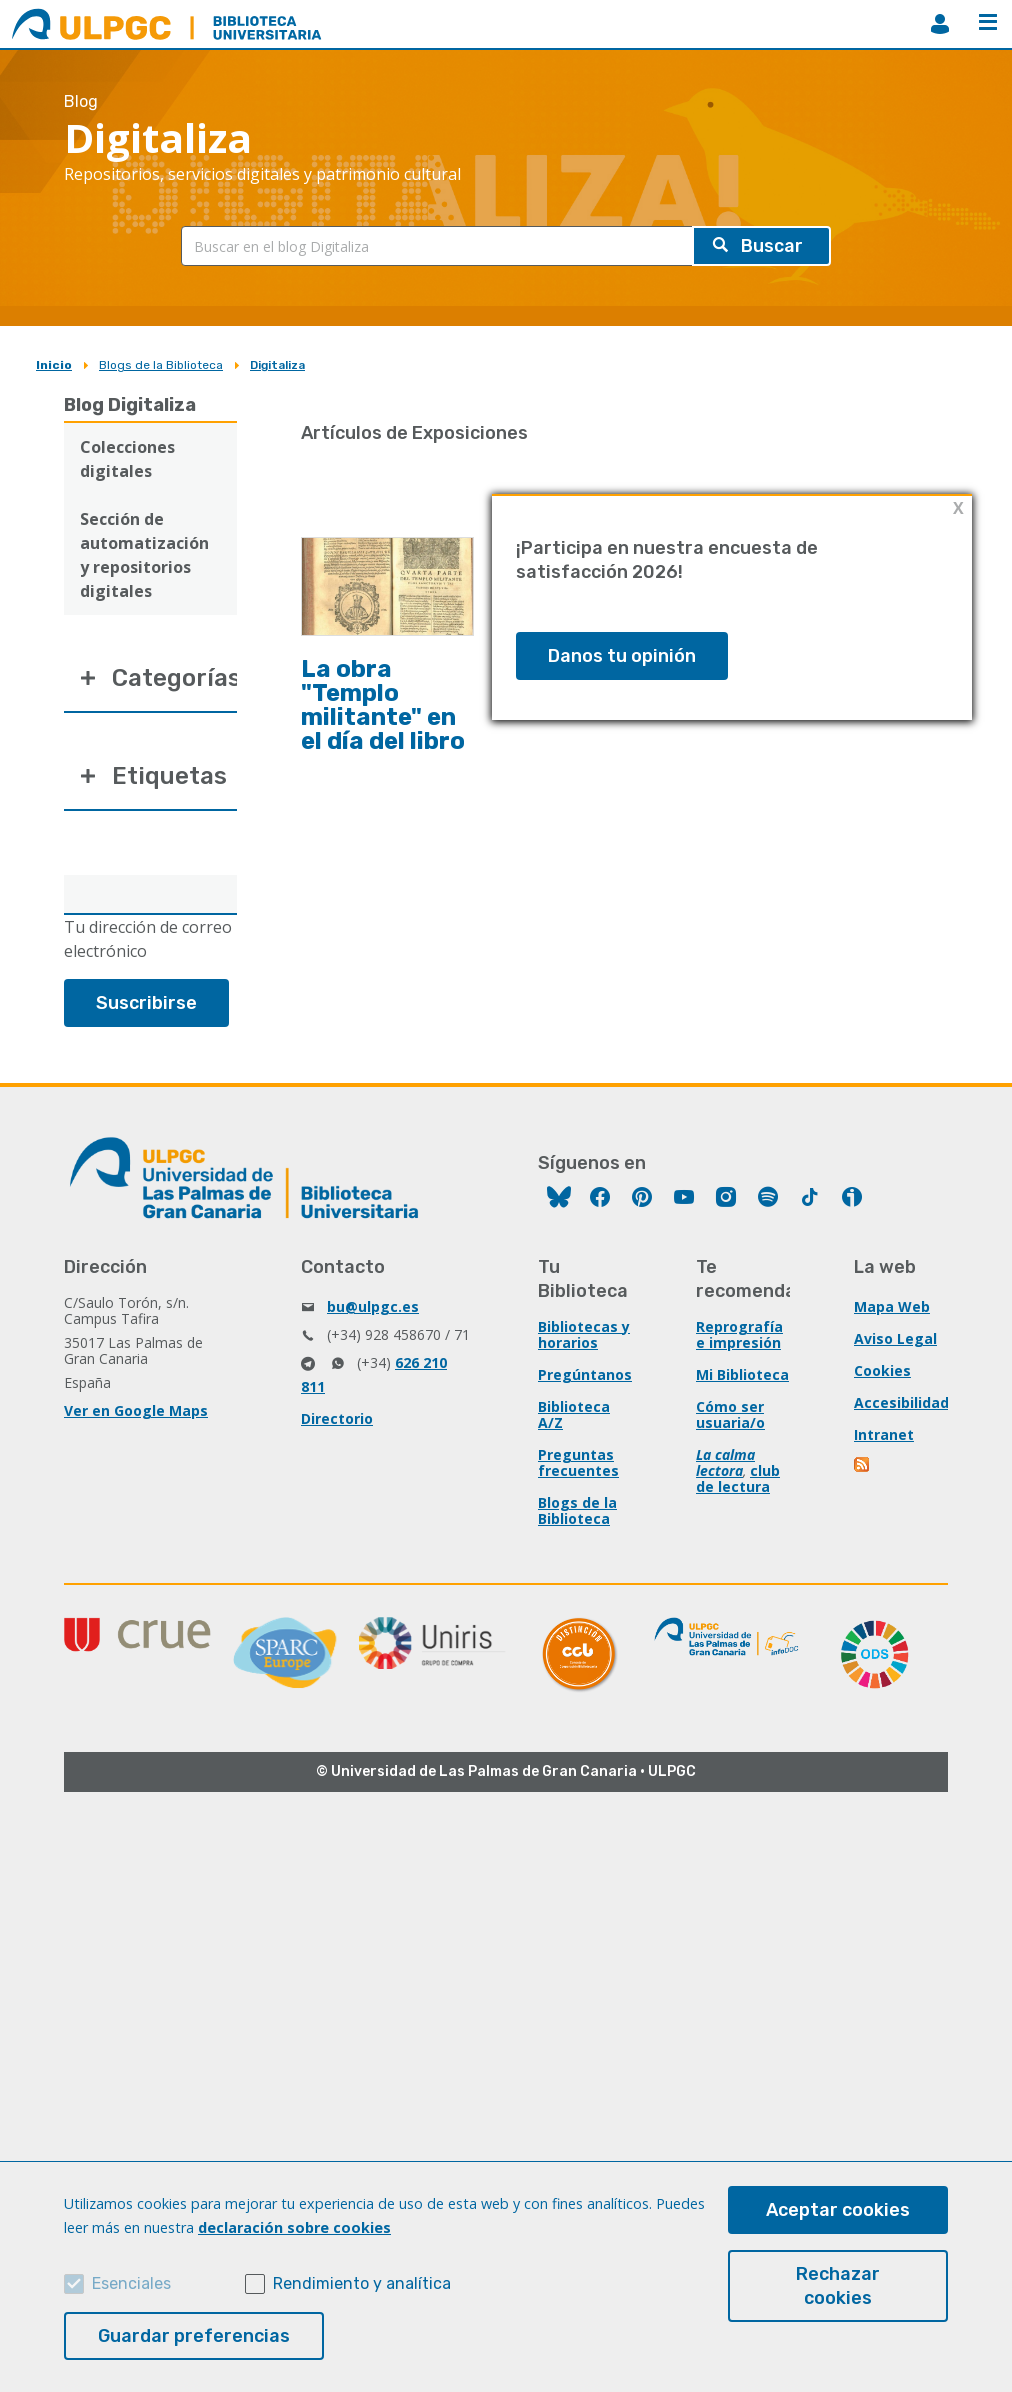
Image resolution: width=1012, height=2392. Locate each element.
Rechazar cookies (838, 2286)
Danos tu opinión (622, 656)
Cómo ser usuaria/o (730, 1414)
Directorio (337, 1418)
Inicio (54, 365)
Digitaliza (277, 365)
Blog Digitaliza (130, 405)
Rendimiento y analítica (362, 2283)
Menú (988, 22)
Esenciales (131, 2283)
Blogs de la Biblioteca (161, 365)
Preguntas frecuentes (578, 1462)
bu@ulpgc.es (373, 1306)
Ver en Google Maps (136, 1410)
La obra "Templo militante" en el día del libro (383, 705)
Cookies (882, 1370)
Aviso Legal (895, 1338)
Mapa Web (892, 1306)
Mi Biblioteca (742, 1374)
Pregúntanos (585, 1374)
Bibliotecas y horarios (584, 1334)
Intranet (884, 1434)
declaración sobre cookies (294, 2227)
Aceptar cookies (838, 2210)
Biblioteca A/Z (574, 1414)
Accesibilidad (901, 1402)
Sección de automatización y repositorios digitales (144, 555)
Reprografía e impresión (739, 1334)
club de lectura (738, 1478)
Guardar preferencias (194, 2336)
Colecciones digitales (127, 459)
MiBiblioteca (940, 24)
